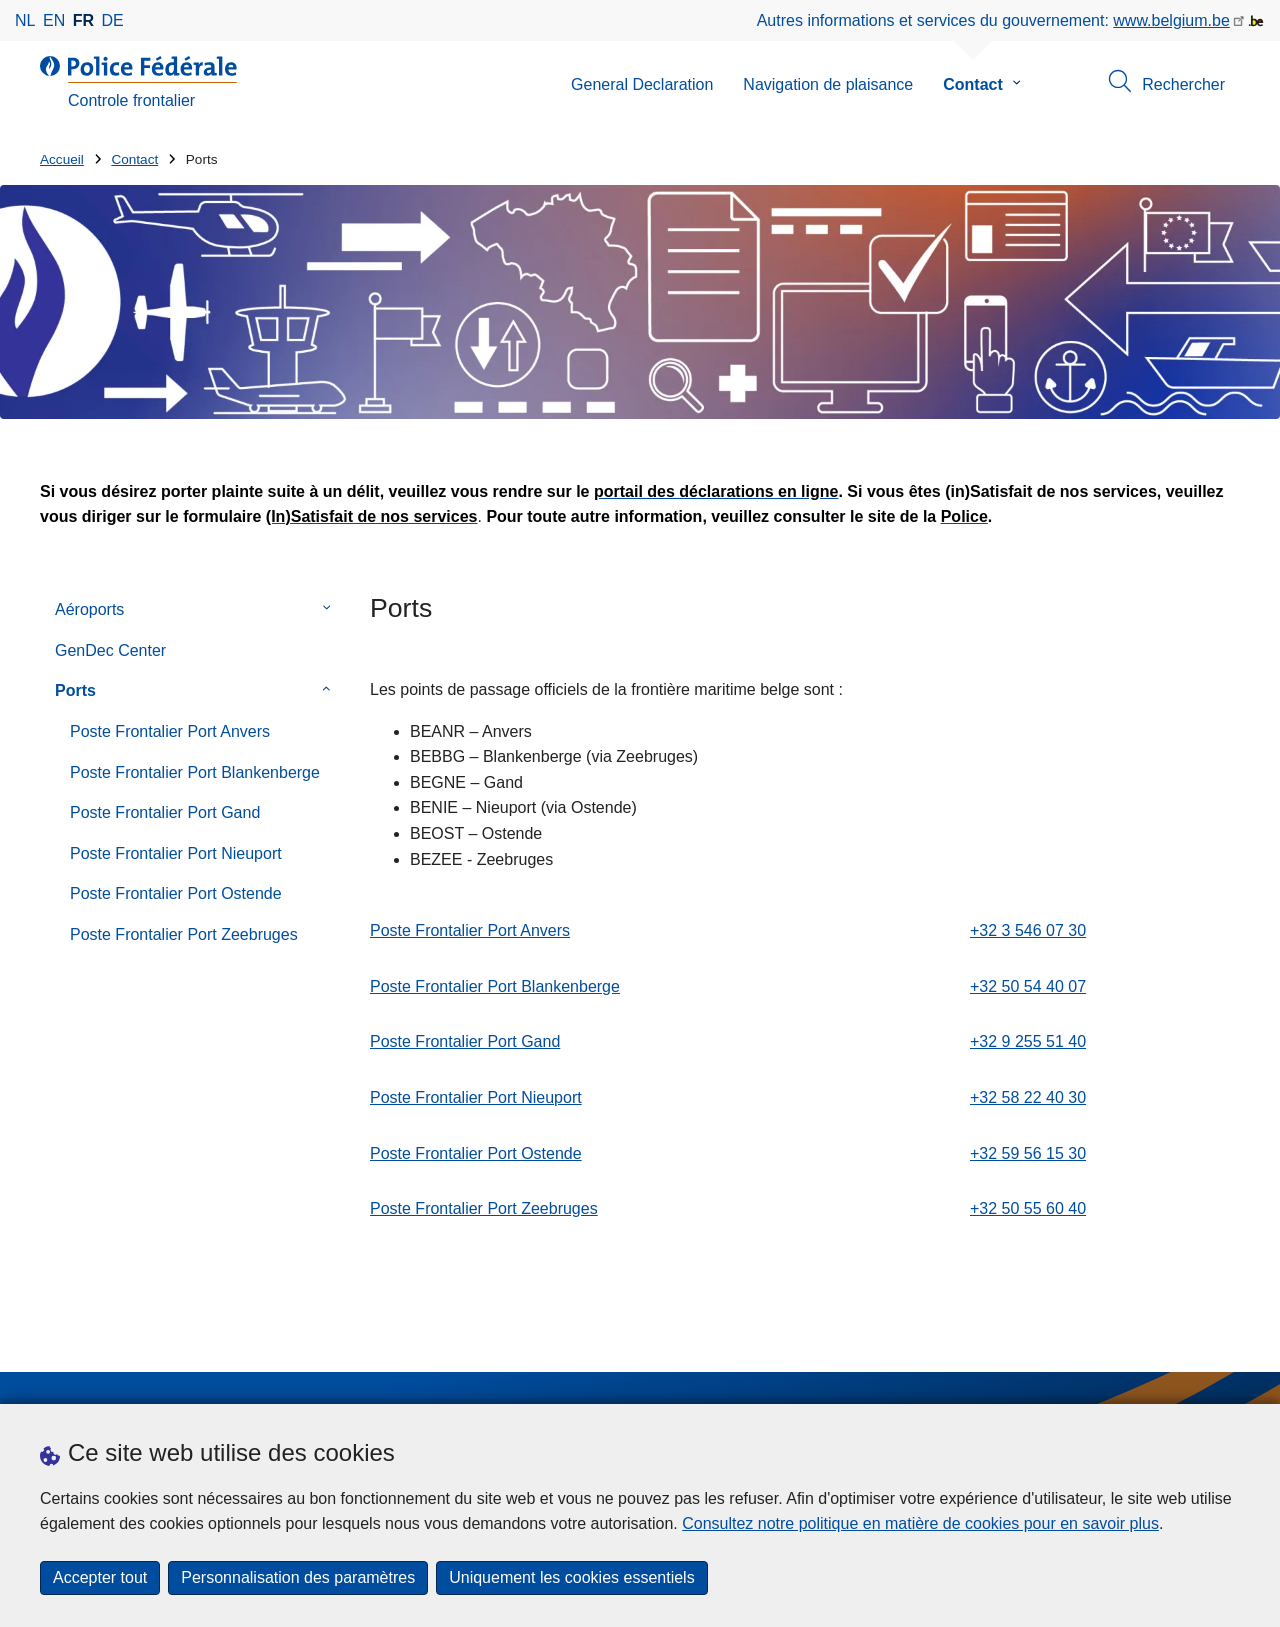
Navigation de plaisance (828, 84)
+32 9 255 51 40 (1028, 1041)
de (113, 20)
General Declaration (642, 84)
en (54, 20)
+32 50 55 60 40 (1028, 1208)
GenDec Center (110, 650)
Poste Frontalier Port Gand (165, 812)
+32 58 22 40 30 (1028, 1097)
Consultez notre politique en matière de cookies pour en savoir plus (920, 1523)
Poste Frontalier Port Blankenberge (195, 772)
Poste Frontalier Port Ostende (176, 893)
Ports (75, 690)
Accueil (62, 159)
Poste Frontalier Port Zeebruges (184, 934)
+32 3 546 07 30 (1028, 930)
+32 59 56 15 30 (1028, 1153)
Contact (973, 84)
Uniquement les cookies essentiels (571, 1577)
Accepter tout (100, 1577)
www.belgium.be (1171, 20)
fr (83, 20)
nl (25, 20)
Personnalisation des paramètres (298, 1577)
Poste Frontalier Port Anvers (170, 731)
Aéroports (89, 609)
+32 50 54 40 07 (1028, 986)
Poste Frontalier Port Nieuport (176, 853)
